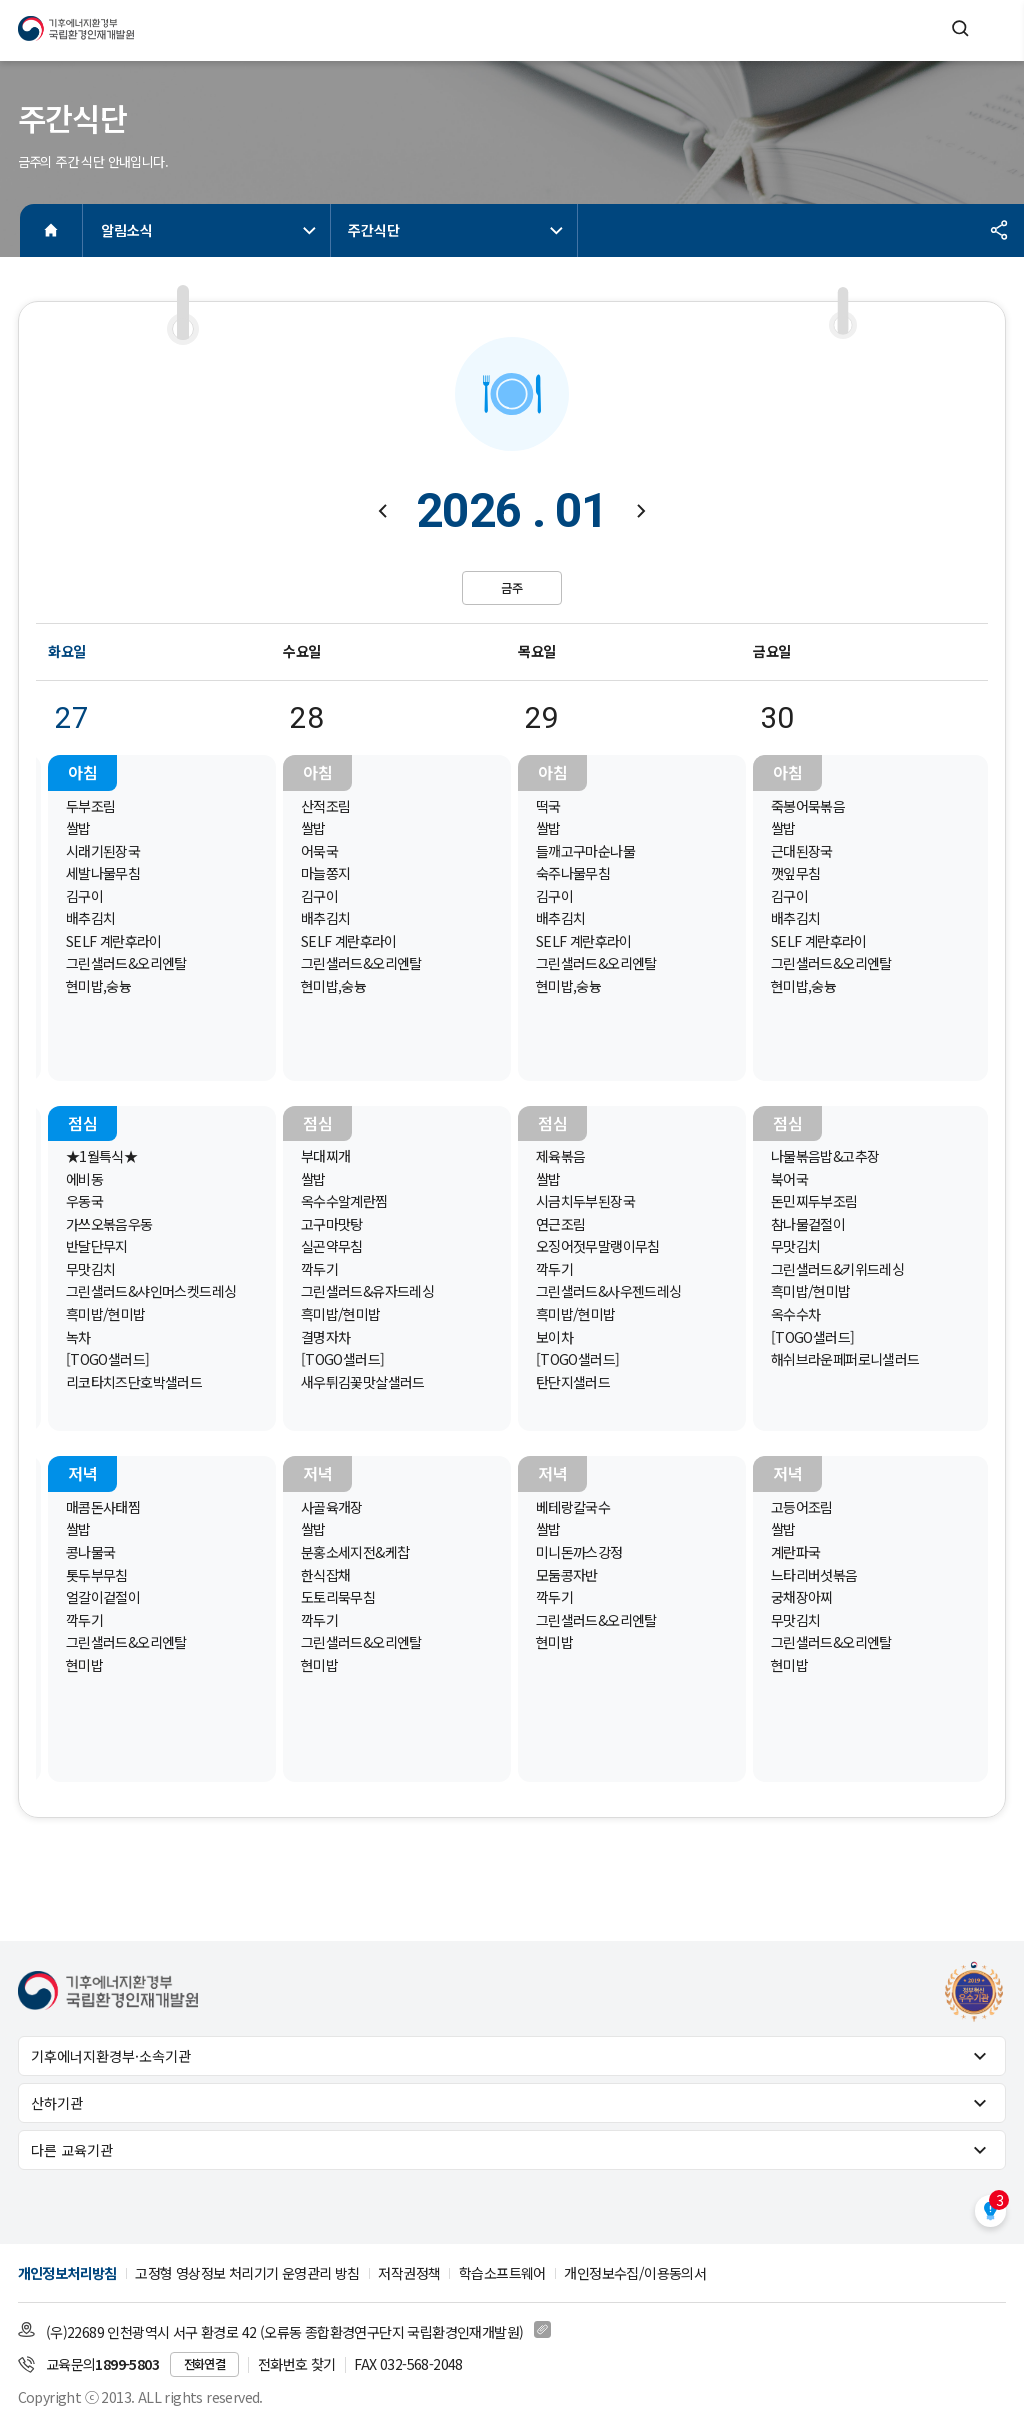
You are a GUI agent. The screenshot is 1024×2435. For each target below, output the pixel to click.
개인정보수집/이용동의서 (635, 2273)
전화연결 (205, 2364)
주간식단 (458, 230)
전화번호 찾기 (297, 2364)
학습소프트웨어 (502, 2273)
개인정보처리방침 (67, 2273)
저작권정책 (409, 2273)
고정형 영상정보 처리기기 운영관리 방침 (247, 2273)
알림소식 (211, 230)
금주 (512, 588)
